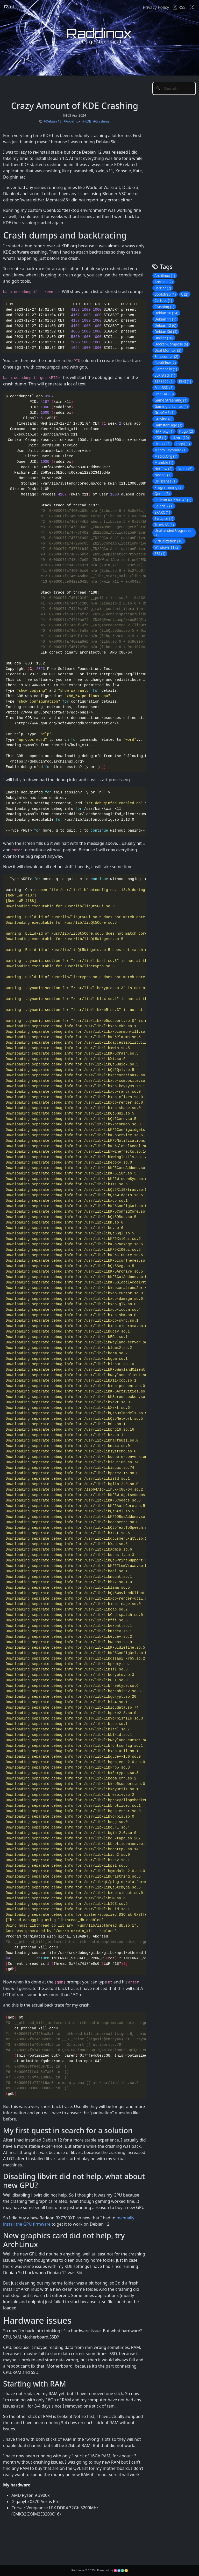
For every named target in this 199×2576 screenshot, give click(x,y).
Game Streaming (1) (170, 400)
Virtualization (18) (168, 541)
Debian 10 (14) (166, 312)
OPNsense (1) (165, 481)
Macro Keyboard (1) (170, 449)
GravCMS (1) (164, 412)
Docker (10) (163, 337)
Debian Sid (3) (165, 331)
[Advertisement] (97, 87)
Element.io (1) (165, 368)
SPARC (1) (162, 512)
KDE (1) (160, 437)
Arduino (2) (163, 281)
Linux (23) (162, 443)
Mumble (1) (163, 462)
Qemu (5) (162, 493)
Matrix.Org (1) (165, 456)
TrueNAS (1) (164, 524)
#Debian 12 (52, 121)
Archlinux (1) (164, 275)
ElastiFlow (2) (165, 362)
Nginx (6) (184, 468)
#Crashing (101, 121)
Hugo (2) (186, 431)
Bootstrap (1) (165, 294)
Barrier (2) (162, 288)
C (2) (184, 294)
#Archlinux (72, 121)
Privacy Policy (156, 7)
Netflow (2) (163, 468)
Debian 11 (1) (165, 319)
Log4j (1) (183, 443)
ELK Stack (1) (164, 375)
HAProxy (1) (164, 431)
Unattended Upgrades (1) (172, 532)
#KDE (86, 121)
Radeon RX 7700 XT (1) (172, 499)
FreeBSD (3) (163, 387)
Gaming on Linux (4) (171, 406)
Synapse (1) (163, 518)
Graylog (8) (163, 418)
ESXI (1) (185, 381)
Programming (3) (168, 487)
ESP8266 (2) (164, 381)
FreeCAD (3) (164, 393)
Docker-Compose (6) (171, 344)
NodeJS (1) (162, 474)
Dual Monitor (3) (167, 350)
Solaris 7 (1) (163, 506)
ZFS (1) (159, 553)
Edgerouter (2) (166, 356)
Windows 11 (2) (167, 547)
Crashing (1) (164, 306)
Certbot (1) (163, 300)
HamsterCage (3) (168, 425)
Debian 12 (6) (165, 325)
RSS (179, 7)
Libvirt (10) (180, 437)
